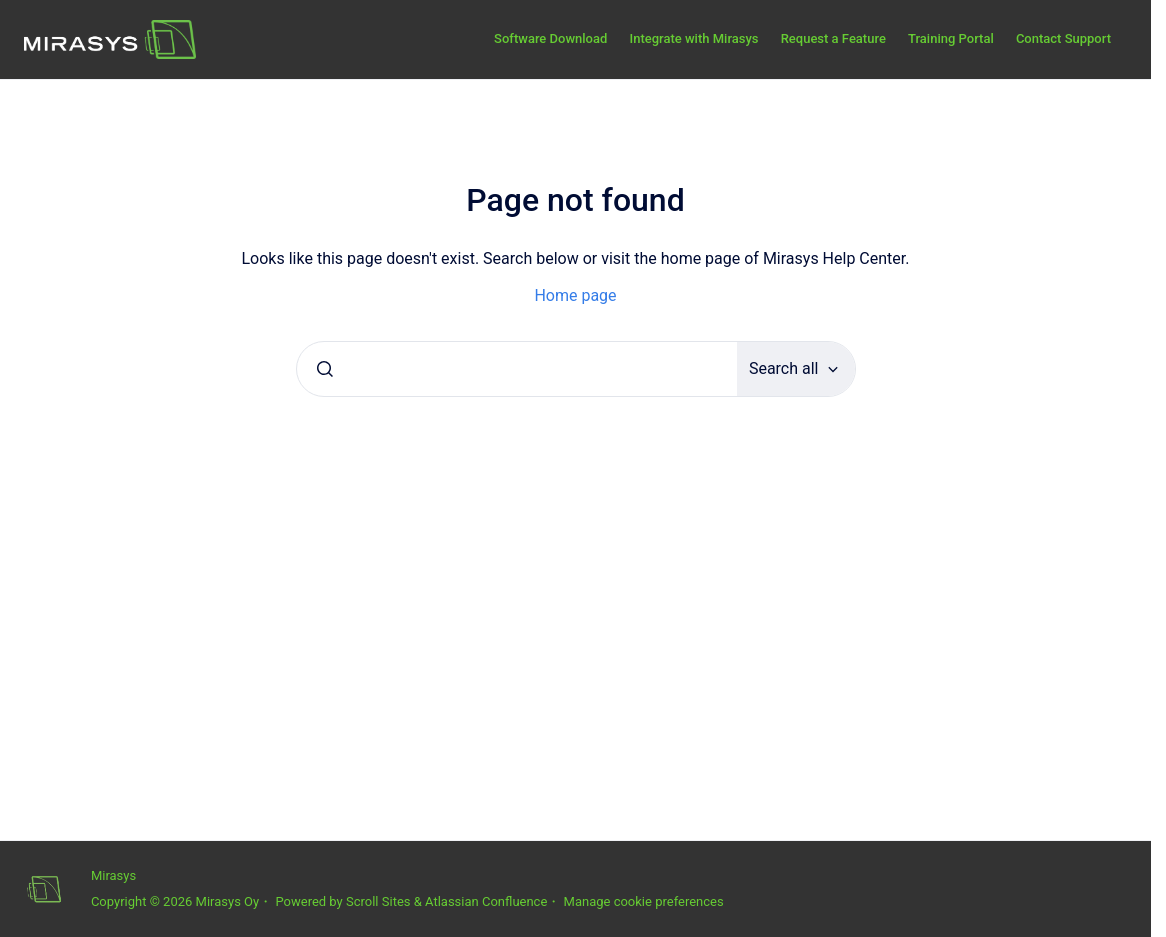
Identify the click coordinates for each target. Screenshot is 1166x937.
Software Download (550, 38)
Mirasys (113, 875)
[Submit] (325, 369)
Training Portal (951, 38)
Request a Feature (833, 38)
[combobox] (517, 369)
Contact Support (1063, 38)
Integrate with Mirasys (693, 38)
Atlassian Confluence (486, 901)
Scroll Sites (378, 901)
